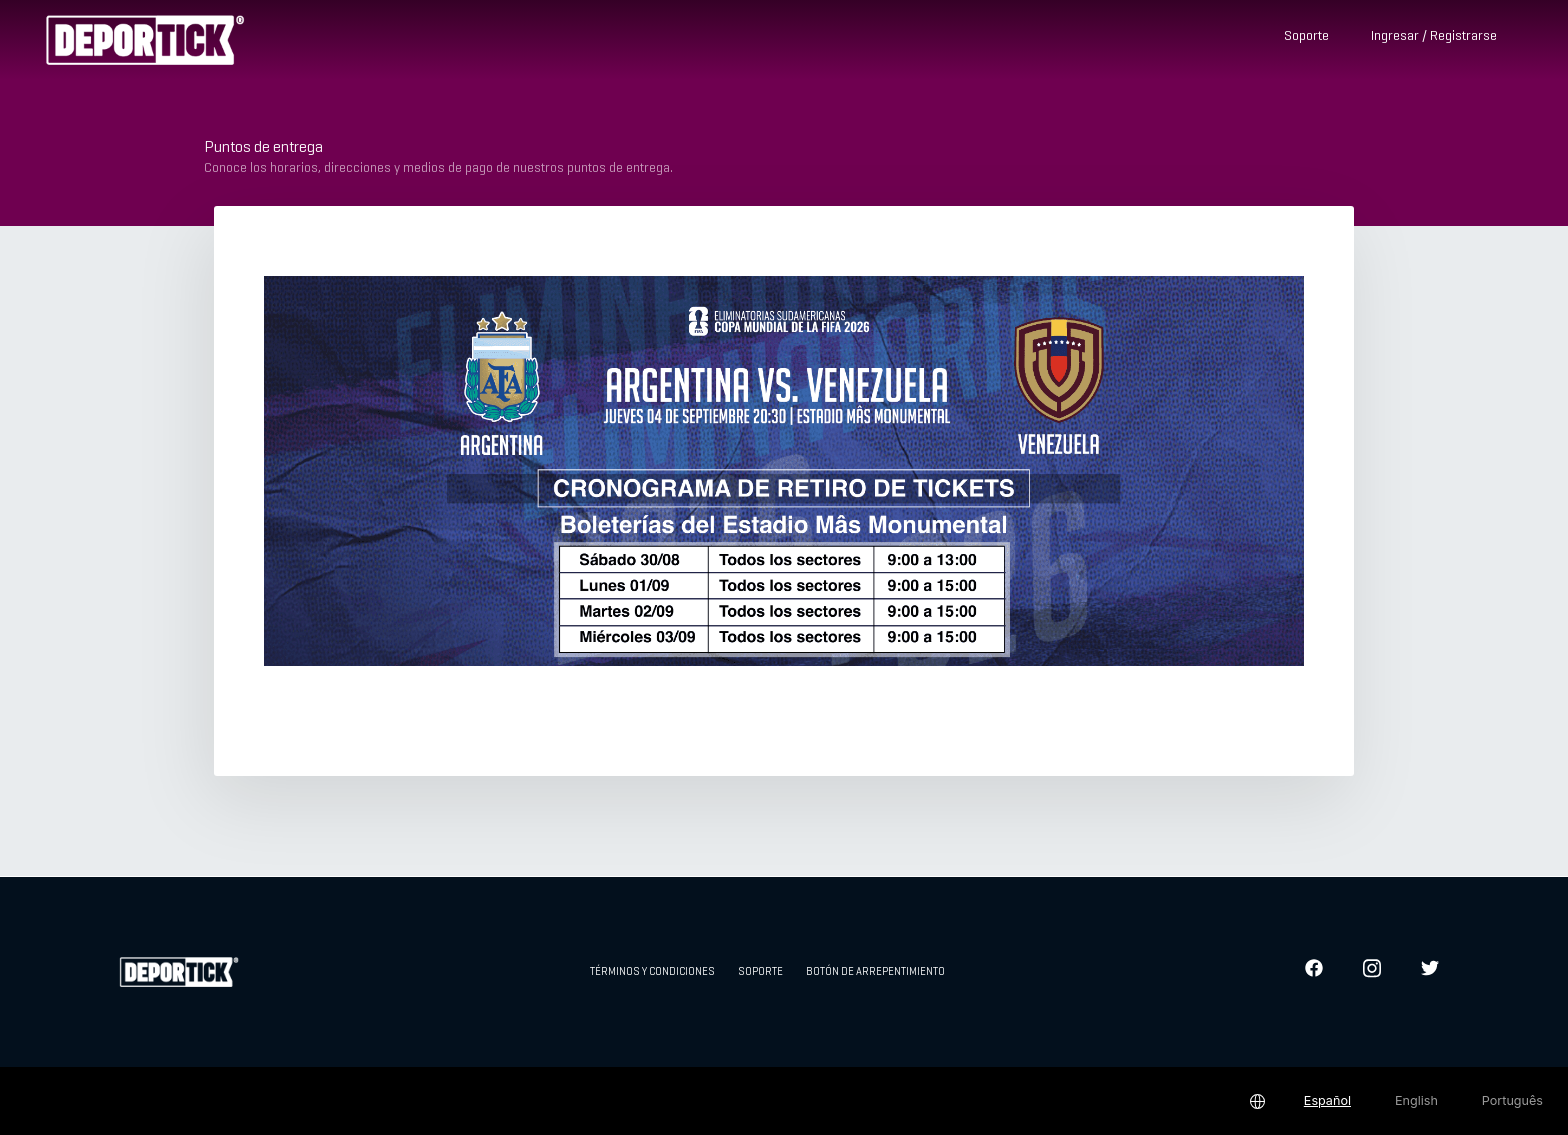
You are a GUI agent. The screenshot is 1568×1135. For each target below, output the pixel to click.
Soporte (1306, 36)
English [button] (1416, 1100)
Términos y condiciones (652, 972)
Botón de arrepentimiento (875, 972)
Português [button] (1512, 1100)
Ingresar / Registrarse (1434, 36)
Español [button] (1327, 1100)
